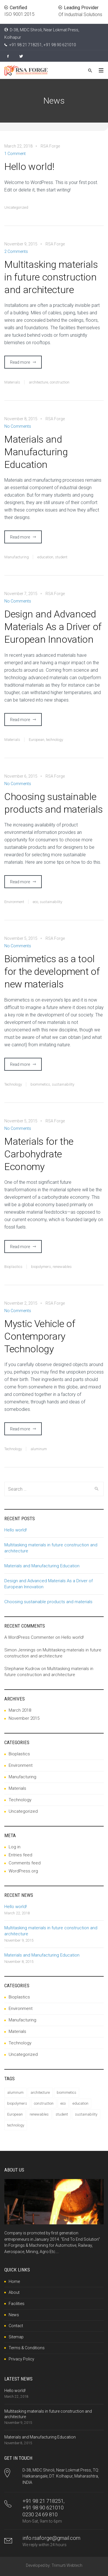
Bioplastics (13, 1266)
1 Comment (15, 153)
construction (59, 382)
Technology (13, 1084)
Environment (14, 902)
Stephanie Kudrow (22, 1668)
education (45, 557)
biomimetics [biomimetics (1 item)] (66, 2092)
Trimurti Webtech (67, 2565)
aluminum (39, 1449)
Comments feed (25, 1863)
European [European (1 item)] (15, 2114)
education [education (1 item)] (80, 2103)
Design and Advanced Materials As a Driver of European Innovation (52, 626)
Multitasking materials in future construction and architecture (51, 277)
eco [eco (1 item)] (63, 2103)
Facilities (16, 2303)
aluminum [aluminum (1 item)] (15, 2092)
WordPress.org (23, 1871)
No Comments (17, 426)
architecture (38, 382)
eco (35, 902)
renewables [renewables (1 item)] (39, 2114)
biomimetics (40, 1084)
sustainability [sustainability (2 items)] (86, 2114)
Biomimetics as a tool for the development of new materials (52, 971)
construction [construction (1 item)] (44, 2103)
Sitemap (16, 2337)
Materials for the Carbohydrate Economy (38, 1154)
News (14, 2314)
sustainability (51, 902)
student (61, 557)
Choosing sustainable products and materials (53, 803)
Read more (20, 362)
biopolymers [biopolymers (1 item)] (17, 2103)
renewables (62, 1266)
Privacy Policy (21, 2359)
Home (14, 2281)
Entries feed (20, 1855)
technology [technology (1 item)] (15, 2125)
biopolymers (41, 1266)
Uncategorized (16, 207)
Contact (16, 2325)
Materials (12, 382)
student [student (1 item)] (62, 2114)
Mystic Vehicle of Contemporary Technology (39, 1336)
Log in (14, 1846)
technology (54, 739)
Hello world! (29, 166)
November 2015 (24, 1718)
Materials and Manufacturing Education (36, 451)
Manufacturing (16, 557)
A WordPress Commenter (29, 1637)
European (36, 739)
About (14, 2292)
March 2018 (20, 1710)
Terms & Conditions (27, 2347)
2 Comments (16, 251)
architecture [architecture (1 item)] (40, 2092)
